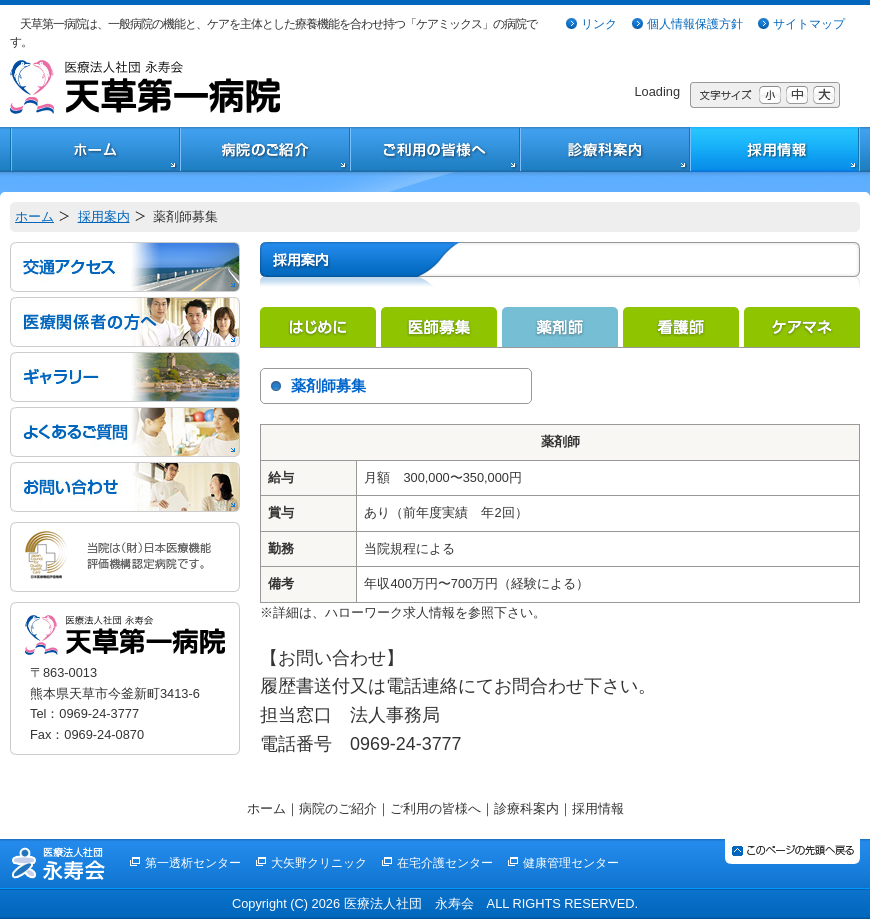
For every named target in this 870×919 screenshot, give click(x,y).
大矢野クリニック (319, 863)
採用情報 (598, 808)
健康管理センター (571, 863)
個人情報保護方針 (695, 24)
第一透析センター (193, 863)
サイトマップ (809, 24)
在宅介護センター (445, 863)
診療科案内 (526, 808)
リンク (599, 24)
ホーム (34, 216)
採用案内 (104, 216)
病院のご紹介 (338, 808)
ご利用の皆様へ (435, 808)
